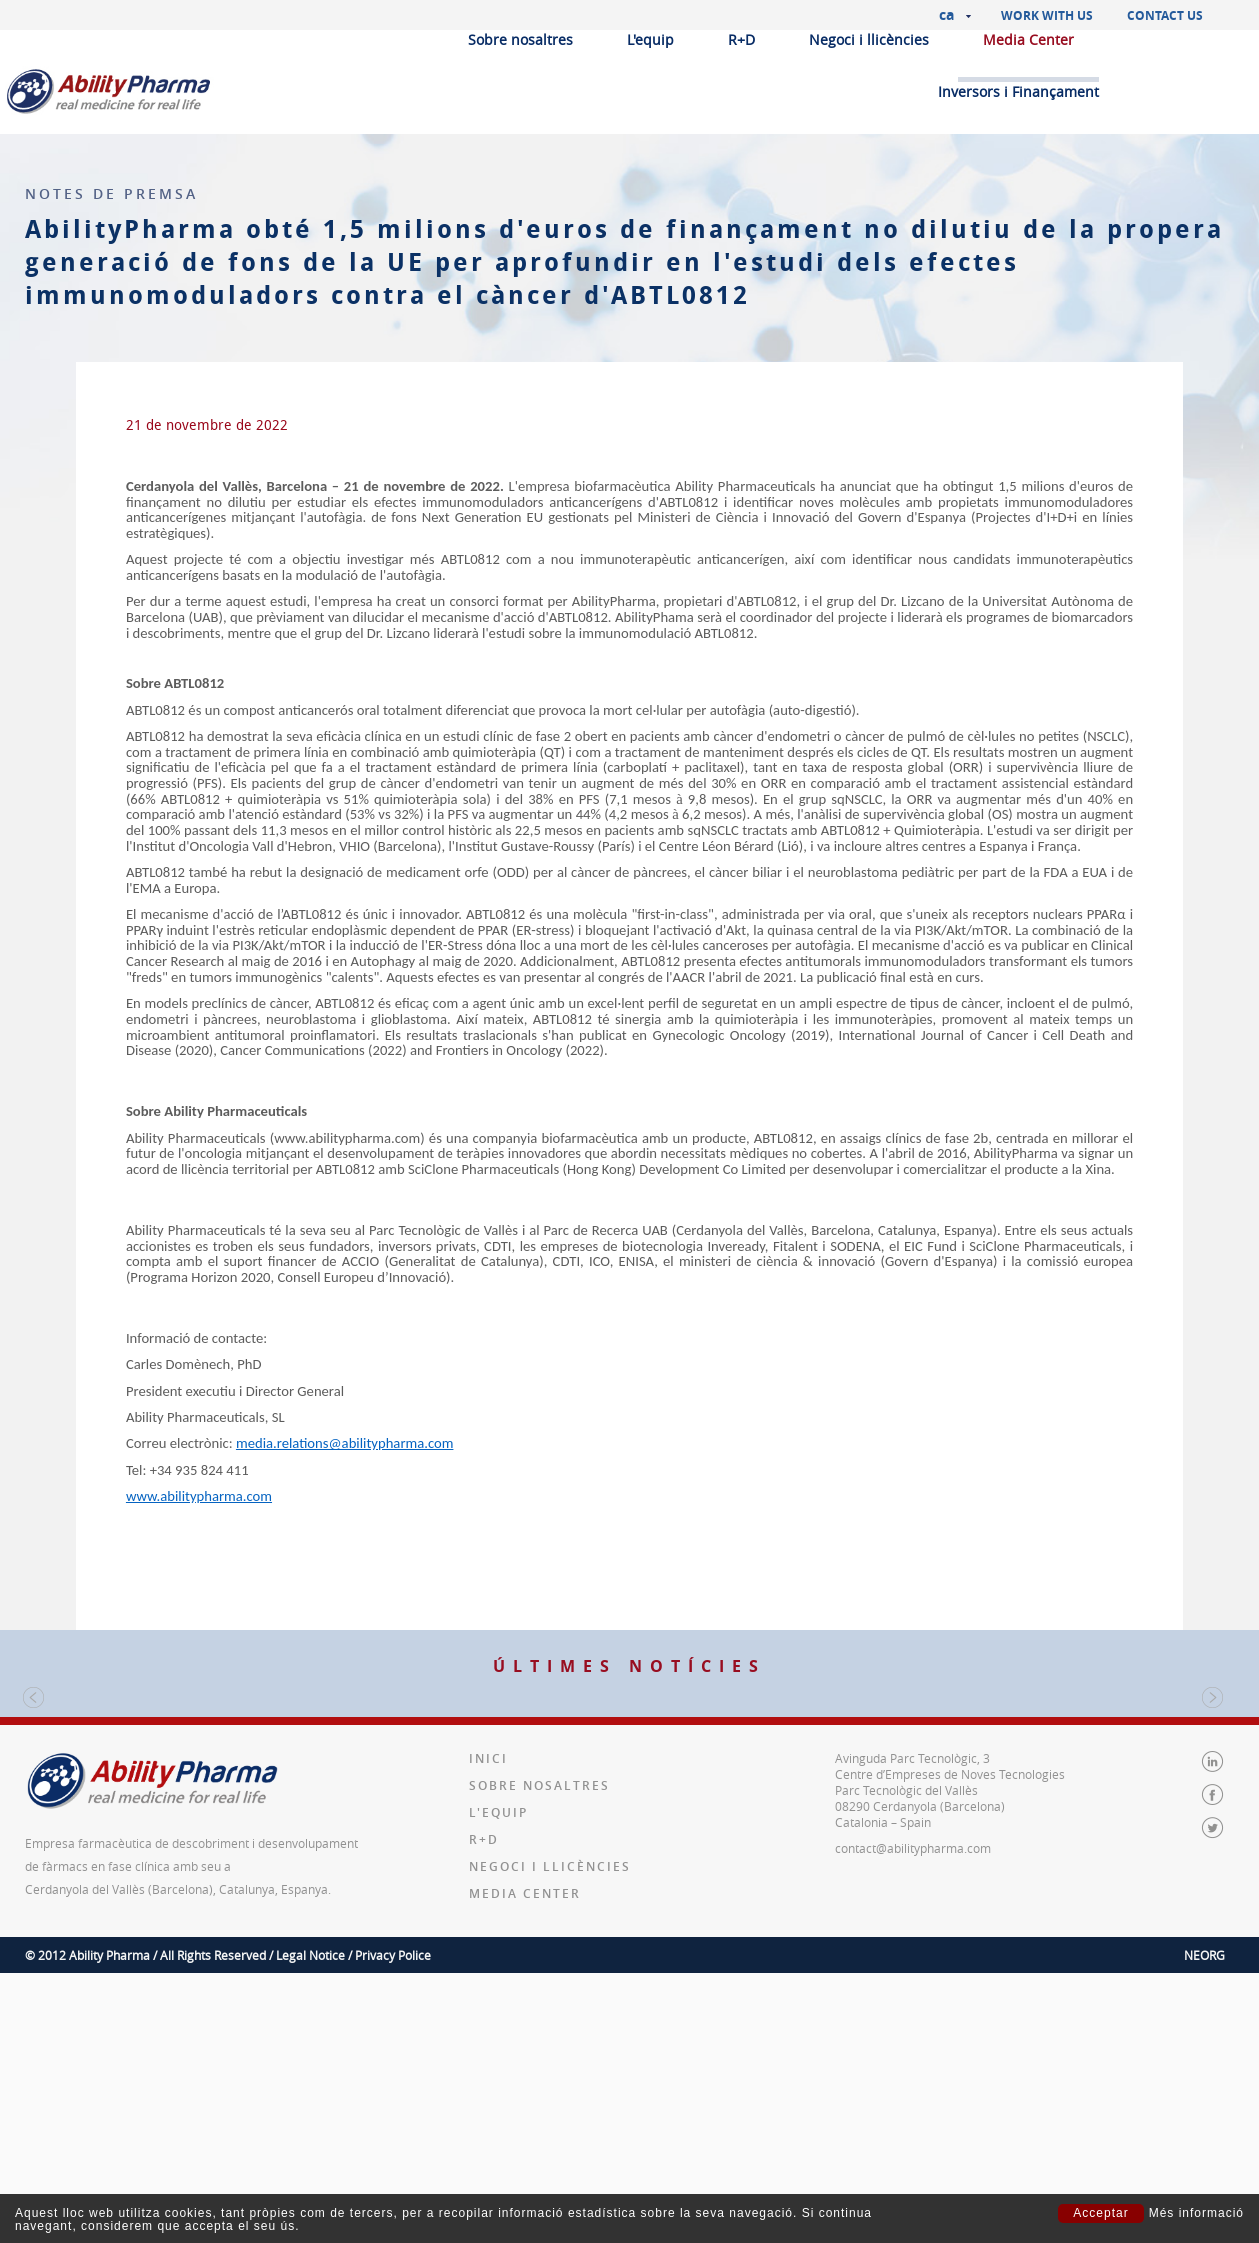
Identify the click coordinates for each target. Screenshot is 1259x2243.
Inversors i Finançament (1018, 91)
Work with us (1047, 15)
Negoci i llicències (869, 39)
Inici (488, 2003)
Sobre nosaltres (520, 39)
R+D (741, 39)
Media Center (1028, 39)
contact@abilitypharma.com (913, 2093)
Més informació (1196, 2213)
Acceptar (1100, 2213)
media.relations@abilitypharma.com (345, 1443)
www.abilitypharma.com (199, 1496)
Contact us (1165, 15)
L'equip (650, 39)
